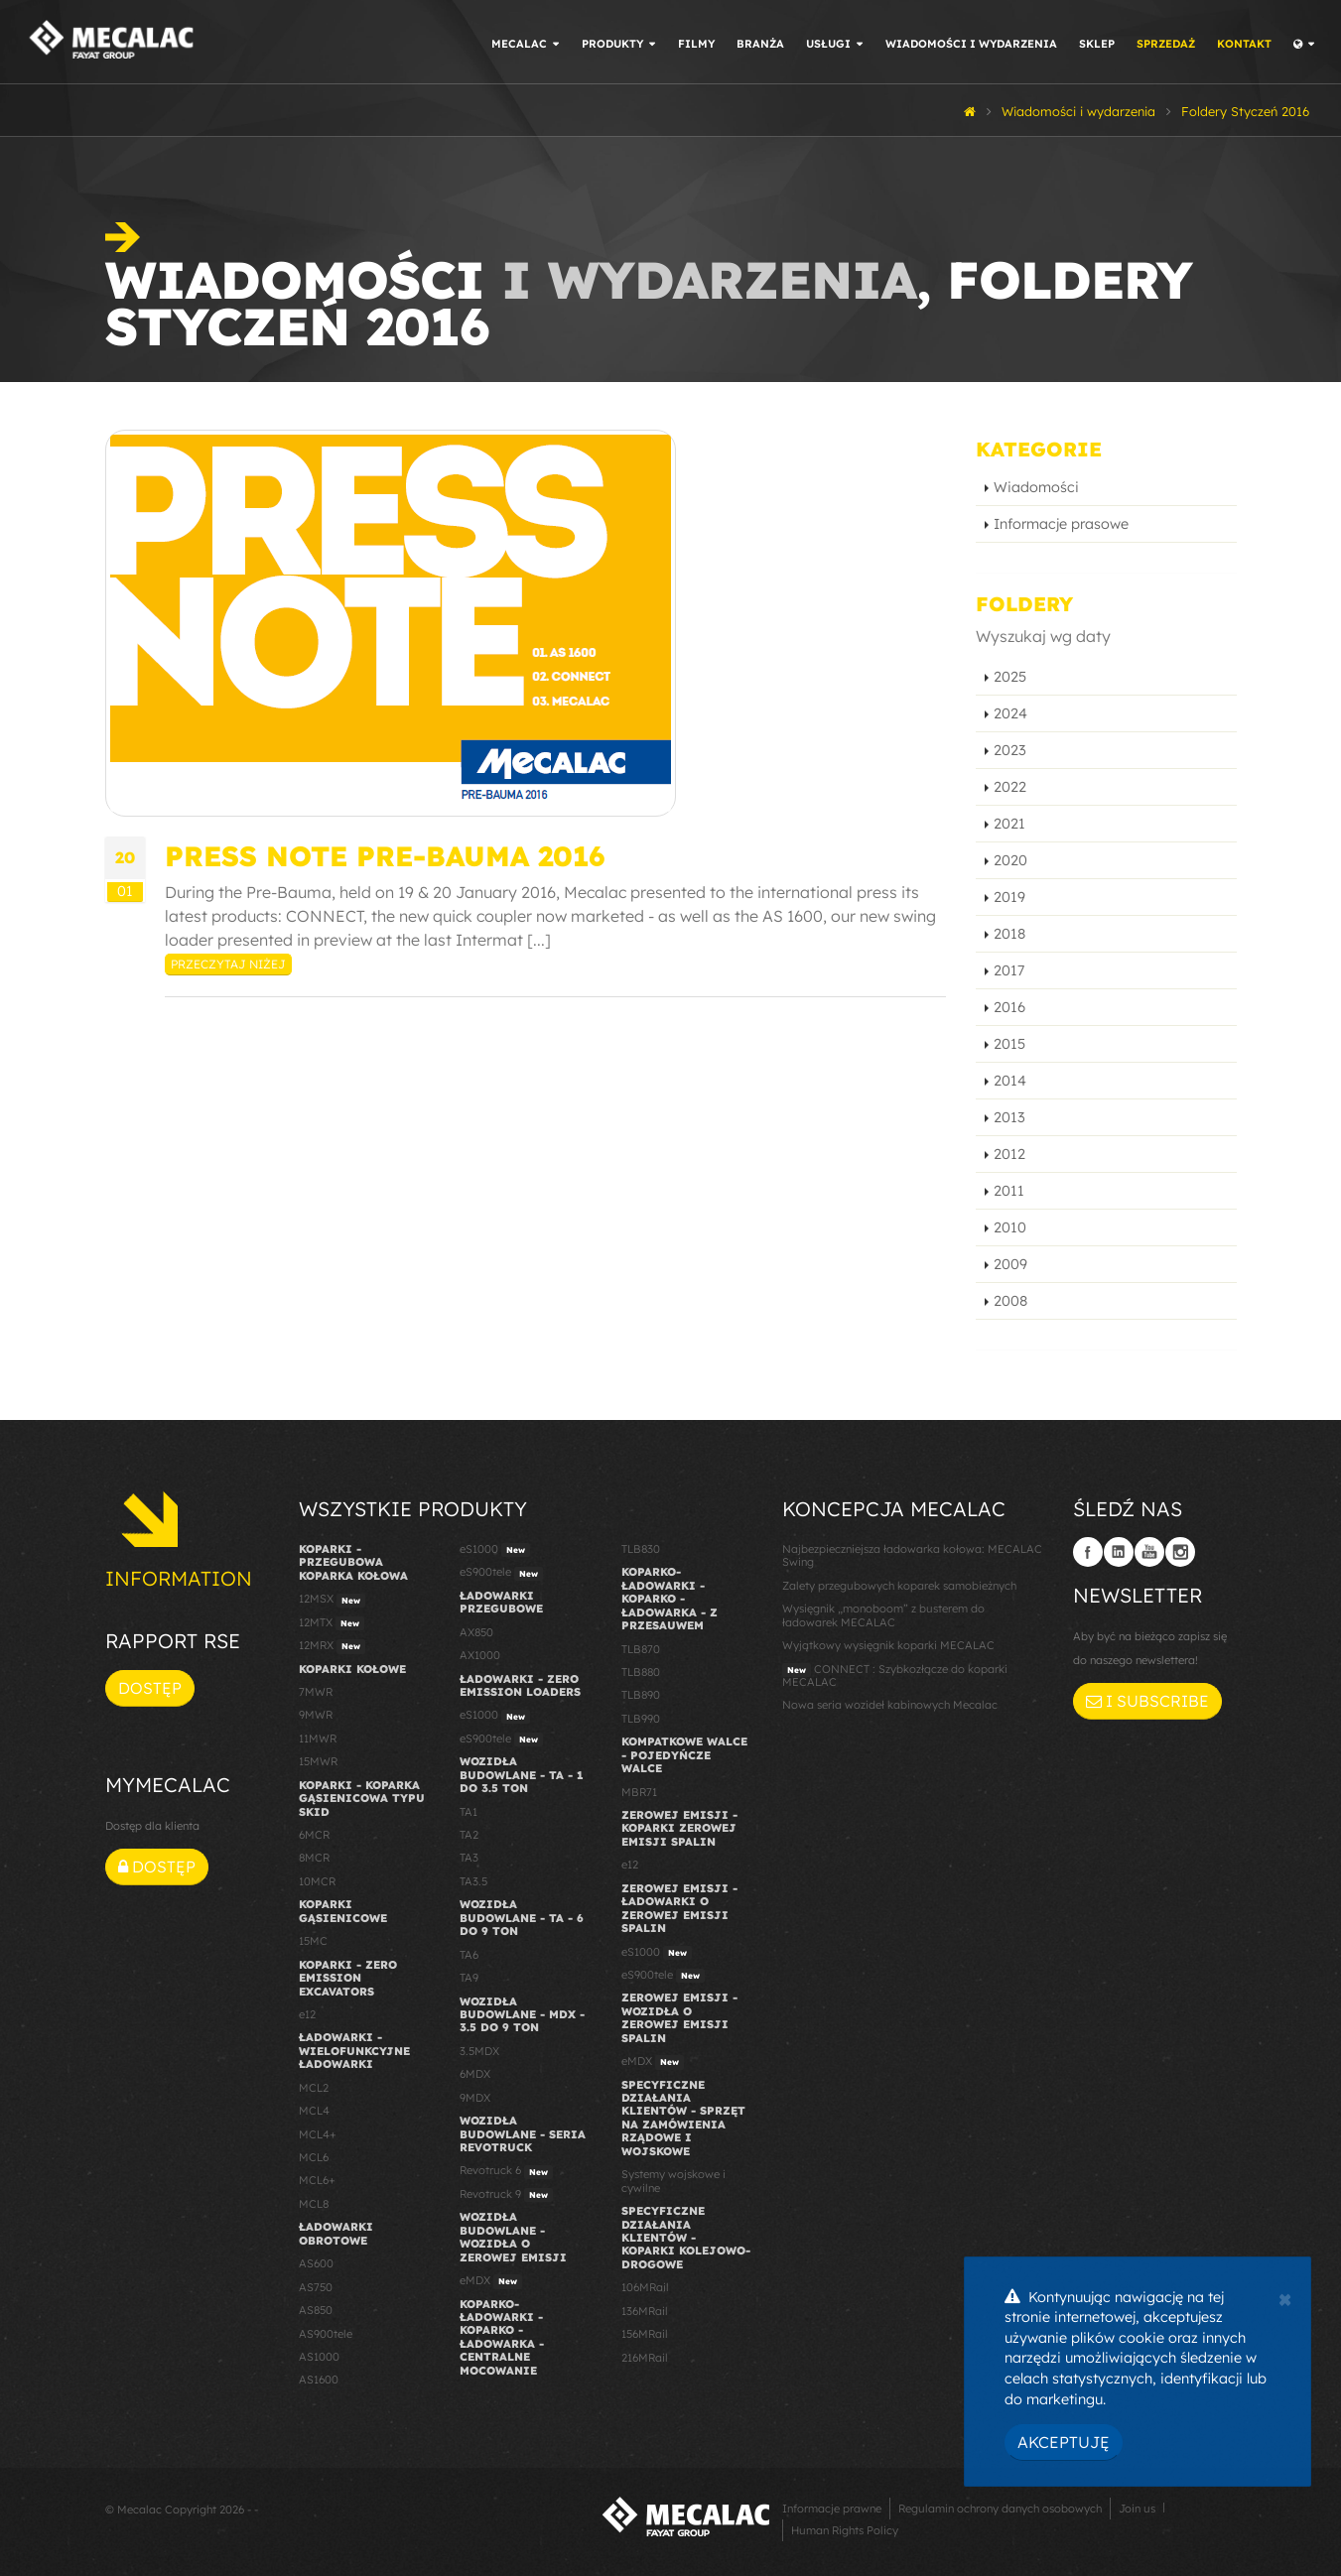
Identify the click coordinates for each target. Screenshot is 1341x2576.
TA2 (469, 1835)
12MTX (331, 1623)
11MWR (317, 1738)
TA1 (468, 1812)
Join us (1137, 2508)
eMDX (491, 2281)
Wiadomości (1036, 487)
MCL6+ (317, 2180)
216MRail (644, 2358)
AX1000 (480, 1655)
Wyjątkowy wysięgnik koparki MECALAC (888, 1645)
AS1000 (319, 2357)
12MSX (332, 1600)
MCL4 (314, 2111)
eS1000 (495, 1550)
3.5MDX (479, 2051)
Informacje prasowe (1061, 524)
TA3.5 (473, 1881)
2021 (1009, 824)
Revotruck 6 (506, 2171)
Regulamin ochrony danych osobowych (1000, 2508)
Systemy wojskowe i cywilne (673, 2180)
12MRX (332, 1646)
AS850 (316, 2310)
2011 (1009, 1191)
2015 (1009, 1044)
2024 (1010, 713)
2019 (1009, 897)
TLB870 (640, 1649)
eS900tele (501, 1573)
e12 (307, 2014)
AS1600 (318, 2379)
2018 (1009, 934)
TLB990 (640, 1719)
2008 (1010, 1301)
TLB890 (640, 1695)
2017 (1009, 970)
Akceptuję (1063, 2442)
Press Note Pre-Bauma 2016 (384, 855)
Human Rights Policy (844, 2530)
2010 (1010, 1227)
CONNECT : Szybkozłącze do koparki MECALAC (894, 1675)
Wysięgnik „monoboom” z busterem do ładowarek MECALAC (883, 1615)
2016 (1009, 1007)
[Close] (1284, 2297)
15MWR (318, 1761)
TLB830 (640, 1549)
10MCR (317, 1881)
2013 (1009, 1117)
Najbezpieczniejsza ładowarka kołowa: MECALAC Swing (912, 1555)
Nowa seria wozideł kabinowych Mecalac (890, 1705)
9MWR (316, 1715)
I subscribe (1147, 1701)
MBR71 (639, 1792)
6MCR (314, 1835)
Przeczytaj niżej (228, 964)
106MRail (645, 2287)
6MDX (475, 2074)
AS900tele (325, 2334)
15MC (313, 1941)
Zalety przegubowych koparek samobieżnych (899, 1586)
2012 (1009, 1154)
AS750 (316, 2287)
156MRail (644, 2334)
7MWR (316, 1692)
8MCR (314, 1858)
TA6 (469, 1955)
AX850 (476, 1632)
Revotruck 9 (506, 2195)
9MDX (475, 2098)
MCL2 (314, 2088)
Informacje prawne (831, 2508)
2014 (1010, 1081)
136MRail (644, 2311)
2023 (1010, 750)
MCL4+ (317, 2134)
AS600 (316, 2263)
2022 (1010, 787)
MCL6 (314, 2157)
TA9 (469, 1978)
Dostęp (150, 1688)
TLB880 (640, 1672)
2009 (1010, 1264)
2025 (1010, 677)
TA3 (469, 1858)
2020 (1010, 860)
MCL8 (314, 2204)
